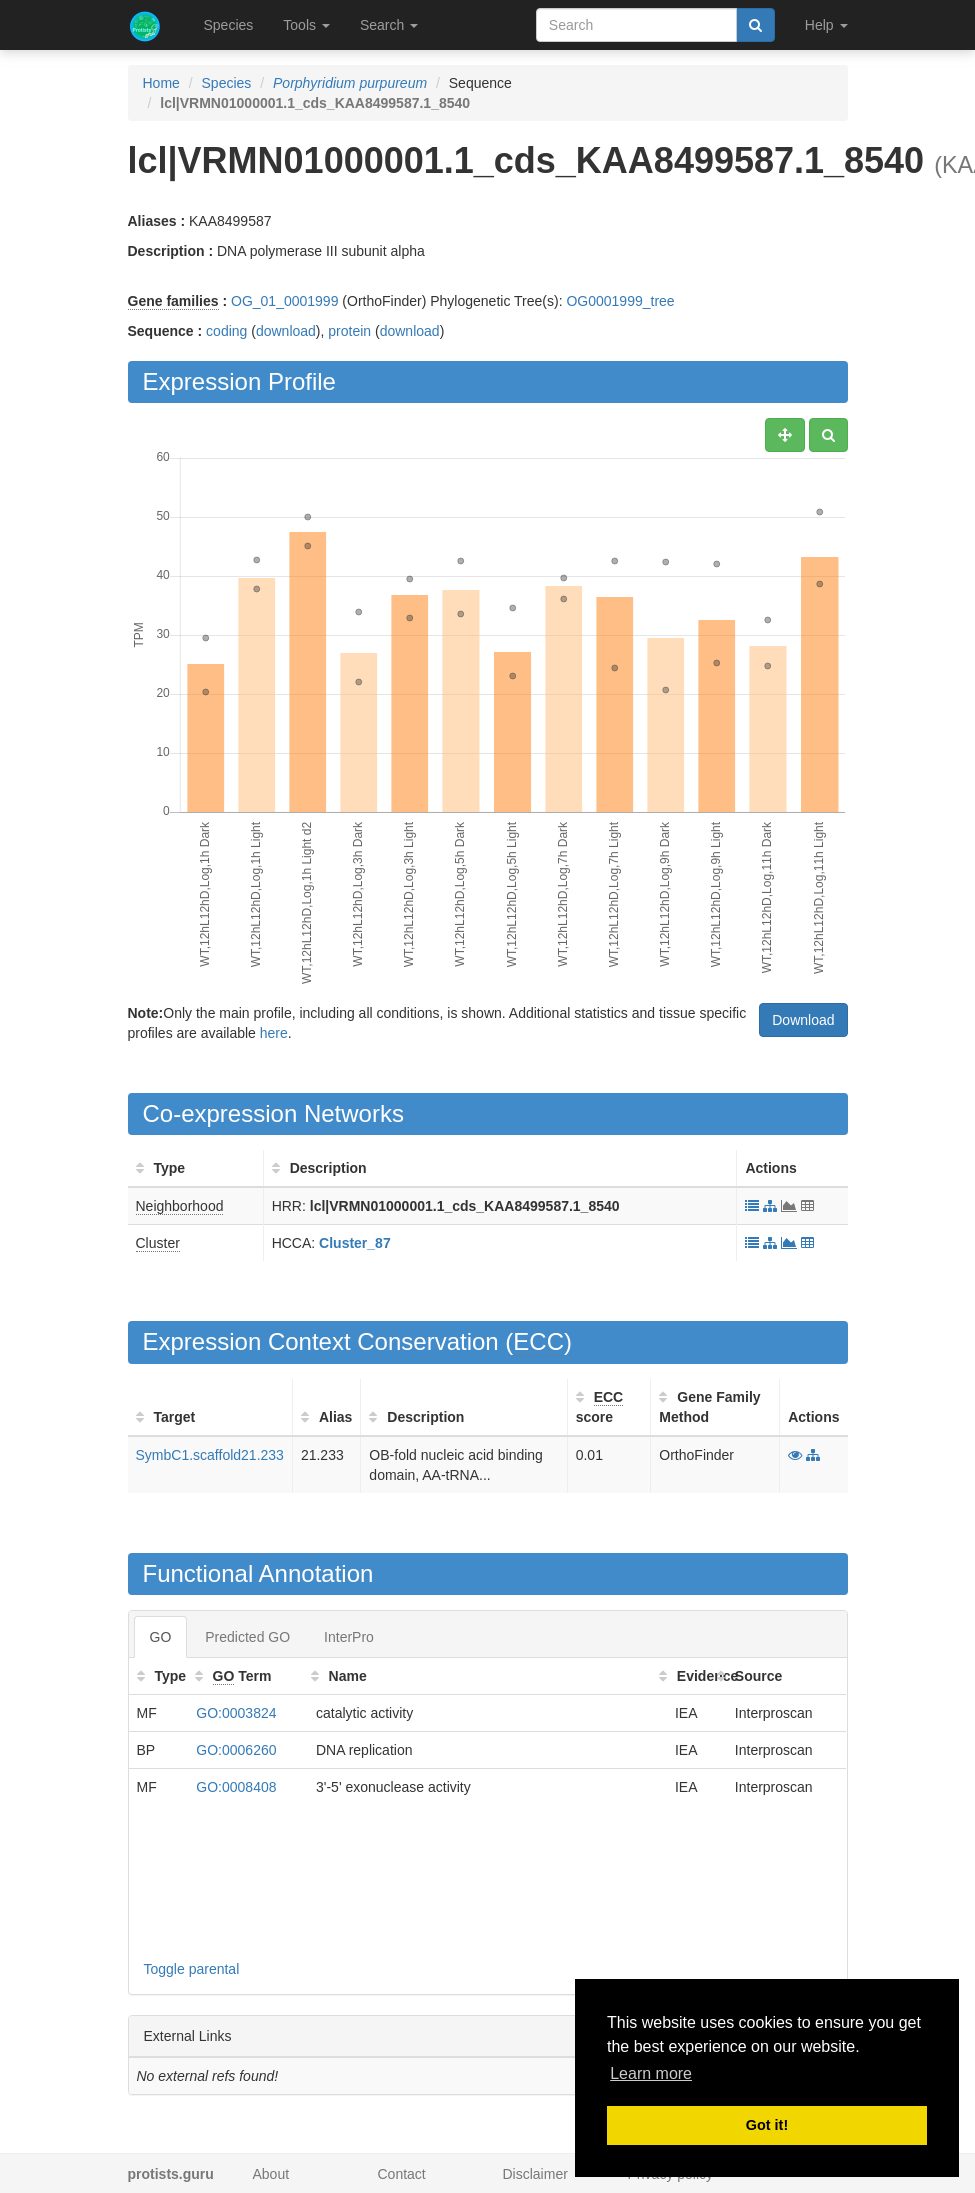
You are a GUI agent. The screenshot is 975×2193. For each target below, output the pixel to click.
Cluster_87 (355, 1243)
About (271, 2174)
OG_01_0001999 (284, 301)
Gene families (173, 301)
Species (229, 25)
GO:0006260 (236, 1750)
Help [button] (826, 25)
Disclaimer (535, 2174)
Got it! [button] (767, 2125)
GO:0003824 (236, 1713)
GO (161, 1637)
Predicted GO (247, 1637)
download (286, 331)
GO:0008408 (236, 1787)
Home (161, 83)
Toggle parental (192, 1969)
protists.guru (171, 2174)
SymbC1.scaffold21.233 (210, 1455)
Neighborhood (180, 1206)
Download (803, 1020)
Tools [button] (306, 25)
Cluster (158, 1243)
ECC (538, 1341)
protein (349, 331)
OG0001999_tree (620, 301)
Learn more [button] (651, 2073)
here (274, 1033)
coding (226, 331)
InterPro (349, 1637)
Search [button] (389, 25)
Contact (402, 2174)
